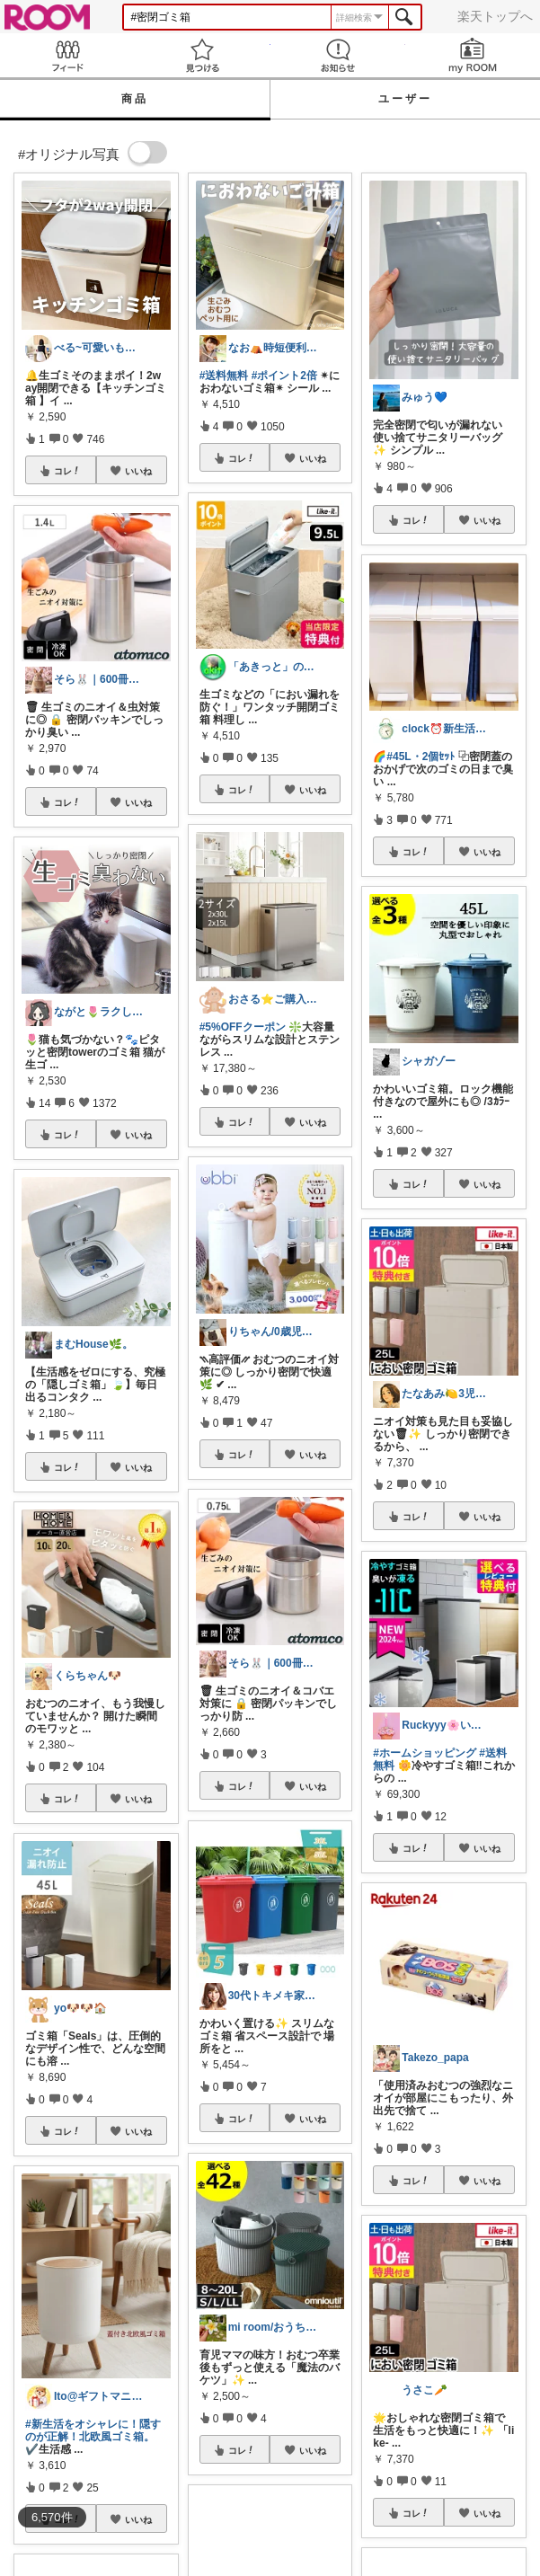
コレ (67, 470)
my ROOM (472, 55)
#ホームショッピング (424, 1753)
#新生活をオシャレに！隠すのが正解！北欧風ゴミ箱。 (93, 2430)
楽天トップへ (495, 16)
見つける (202, 55)
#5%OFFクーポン (242, 1027)
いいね (138, 470)
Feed (67, 55)
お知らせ (337, 55)
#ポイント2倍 (284, 375)
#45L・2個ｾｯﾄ (420, 756)
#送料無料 (224, 375)
